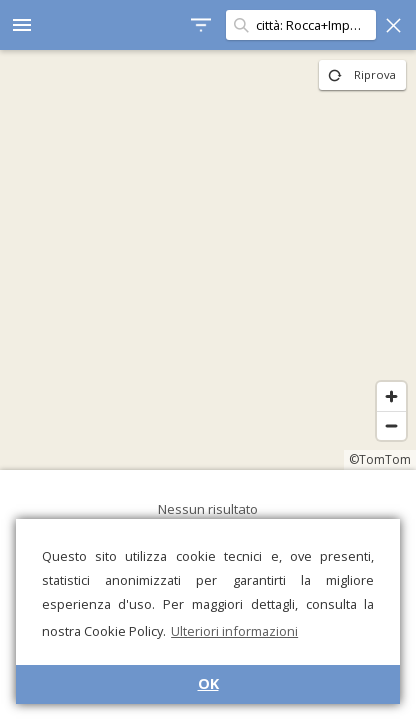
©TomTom (380, 459)
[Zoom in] (391, 396)
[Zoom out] (391, 425)
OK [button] (208, 683)
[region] (208, 260)
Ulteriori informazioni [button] (234, 631)
